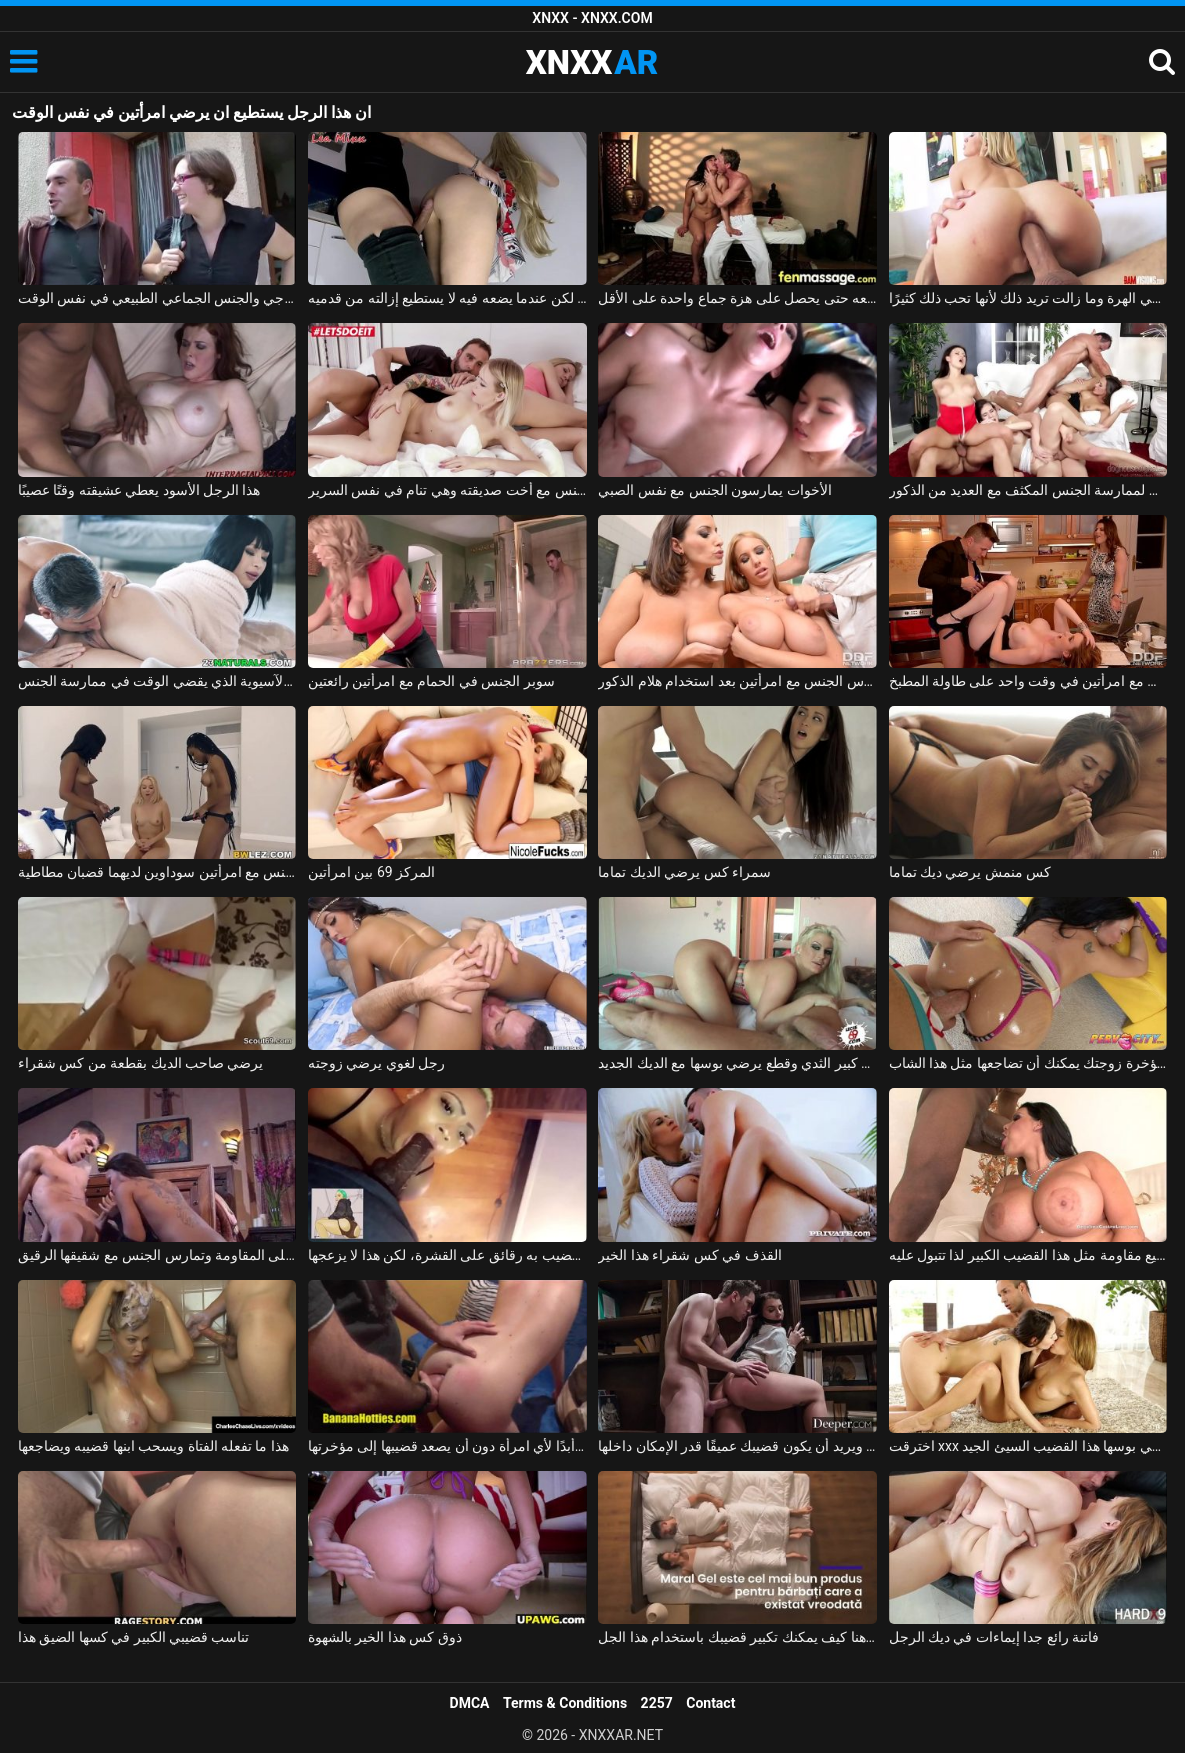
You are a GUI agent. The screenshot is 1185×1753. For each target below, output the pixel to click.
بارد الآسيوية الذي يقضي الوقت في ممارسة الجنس (157, 681)
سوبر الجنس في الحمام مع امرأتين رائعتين (431, 681)
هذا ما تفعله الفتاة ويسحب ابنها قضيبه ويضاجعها (153, 1446)
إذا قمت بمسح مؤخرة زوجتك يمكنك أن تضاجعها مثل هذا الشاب (1028, 1063)
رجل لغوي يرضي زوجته (376, 1063)
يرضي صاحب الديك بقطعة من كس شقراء (141, 1063)
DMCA (470, 1703)
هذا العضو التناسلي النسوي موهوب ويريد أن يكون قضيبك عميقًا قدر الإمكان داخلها (737, 1446)
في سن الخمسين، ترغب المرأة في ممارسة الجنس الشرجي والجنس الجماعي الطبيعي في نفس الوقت (157, 298)
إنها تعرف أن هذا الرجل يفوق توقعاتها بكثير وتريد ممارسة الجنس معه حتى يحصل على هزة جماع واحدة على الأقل (737, 298)
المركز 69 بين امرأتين (371, 872)
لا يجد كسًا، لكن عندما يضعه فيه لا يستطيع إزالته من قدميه (447, 298)
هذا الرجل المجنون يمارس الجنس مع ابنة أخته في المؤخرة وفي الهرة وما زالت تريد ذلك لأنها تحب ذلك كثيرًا (1028, 298)
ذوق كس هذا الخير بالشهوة (385, 1637)
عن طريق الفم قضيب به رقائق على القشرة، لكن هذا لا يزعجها (447, 1255)
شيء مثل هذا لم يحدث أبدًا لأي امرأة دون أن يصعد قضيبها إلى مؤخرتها (447, 1446)
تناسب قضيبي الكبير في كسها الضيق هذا (134, 1637)
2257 (657, 1703)
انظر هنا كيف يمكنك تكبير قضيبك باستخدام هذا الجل (737, 1637)
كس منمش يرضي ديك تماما (970, 872)
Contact (710, 1703)
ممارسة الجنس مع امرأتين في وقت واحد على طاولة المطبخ (1028, 681)
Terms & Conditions (565, 1703)
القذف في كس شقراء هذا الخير (689, 1255)
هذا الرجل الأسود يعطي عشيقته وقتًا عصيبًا (139, 490)
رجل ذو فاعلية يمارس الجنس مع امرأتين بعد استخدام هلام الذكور (737, 681)
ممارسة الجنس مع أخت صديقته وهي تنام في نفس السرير (447, 490)
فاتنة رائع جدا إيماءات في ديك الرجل (994, 1637)
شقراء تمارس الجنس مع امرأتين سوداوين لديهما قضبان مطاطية (157, 872)
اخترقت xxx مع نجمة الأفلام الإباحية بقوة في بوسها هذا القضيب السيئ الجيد (1028, 1446)
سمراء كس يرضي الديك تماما (684, 872)
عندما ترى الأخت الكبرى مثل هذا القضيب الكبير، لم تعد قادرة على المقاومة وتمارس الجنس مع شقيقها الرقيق (157, 1255)
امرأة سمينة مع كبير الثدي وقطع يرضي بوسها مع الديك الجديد (737, 1063)
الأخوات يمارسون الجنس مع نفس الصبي (714, 490)
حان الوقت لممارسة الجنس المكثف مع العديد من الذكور (1028, 490)
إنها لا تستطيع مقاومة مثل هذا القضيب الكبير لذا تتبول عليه (1028, 1255)
